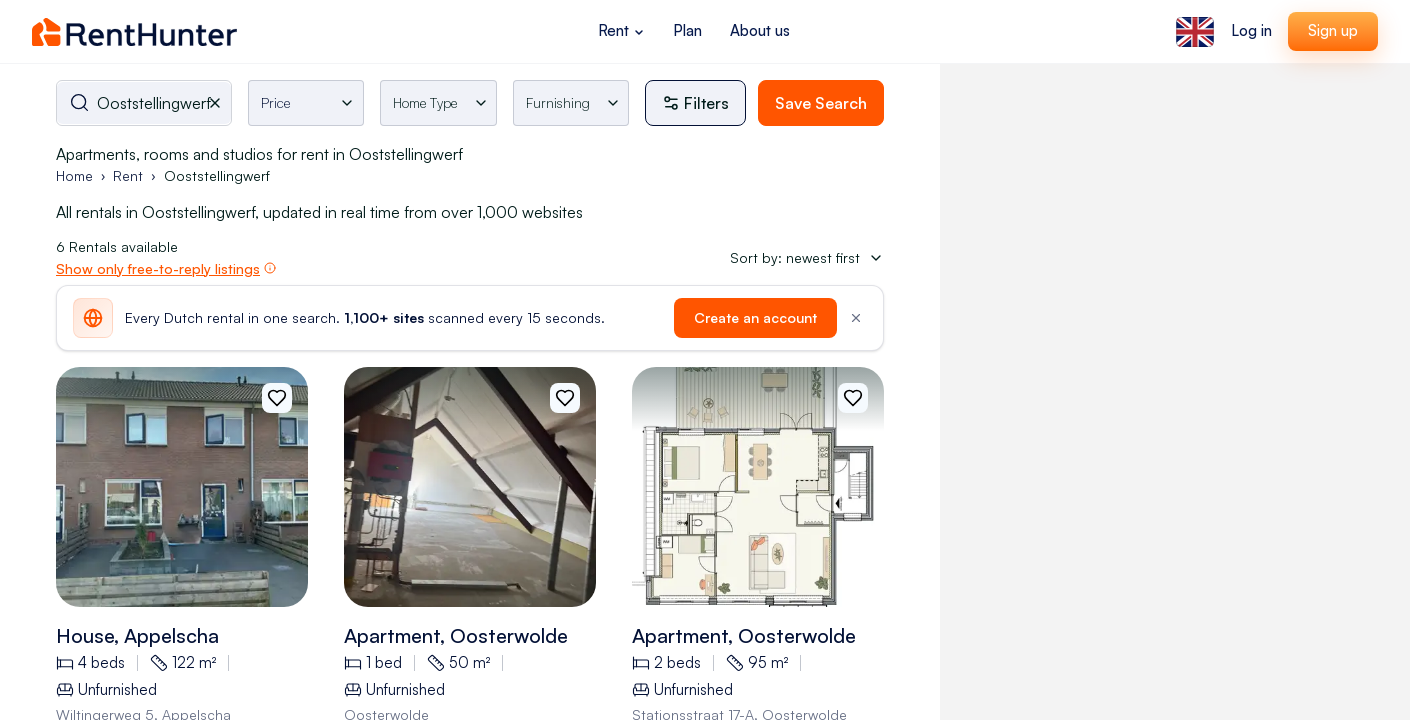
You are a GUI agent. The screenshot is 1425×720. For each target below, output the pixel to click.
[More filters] (701, 103)
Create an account (755, 317)
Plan (687, 30)
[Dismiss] (856, 318)
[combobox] (144, 103)
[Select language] (1195, 32)
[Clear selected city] (219, 103)
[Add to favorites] (277, 398)
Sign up (1333, 30)
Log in (1251, 30)
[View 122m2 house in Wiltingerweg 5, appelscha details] (182, 487)
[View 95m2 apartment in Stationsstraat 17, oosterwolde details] (758, 487)
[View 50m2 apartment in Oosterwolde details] (470, 487)
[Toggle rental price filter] (306, 103)
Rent (621, 30)
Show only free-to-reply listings (158, 268)
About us (760, 30)
